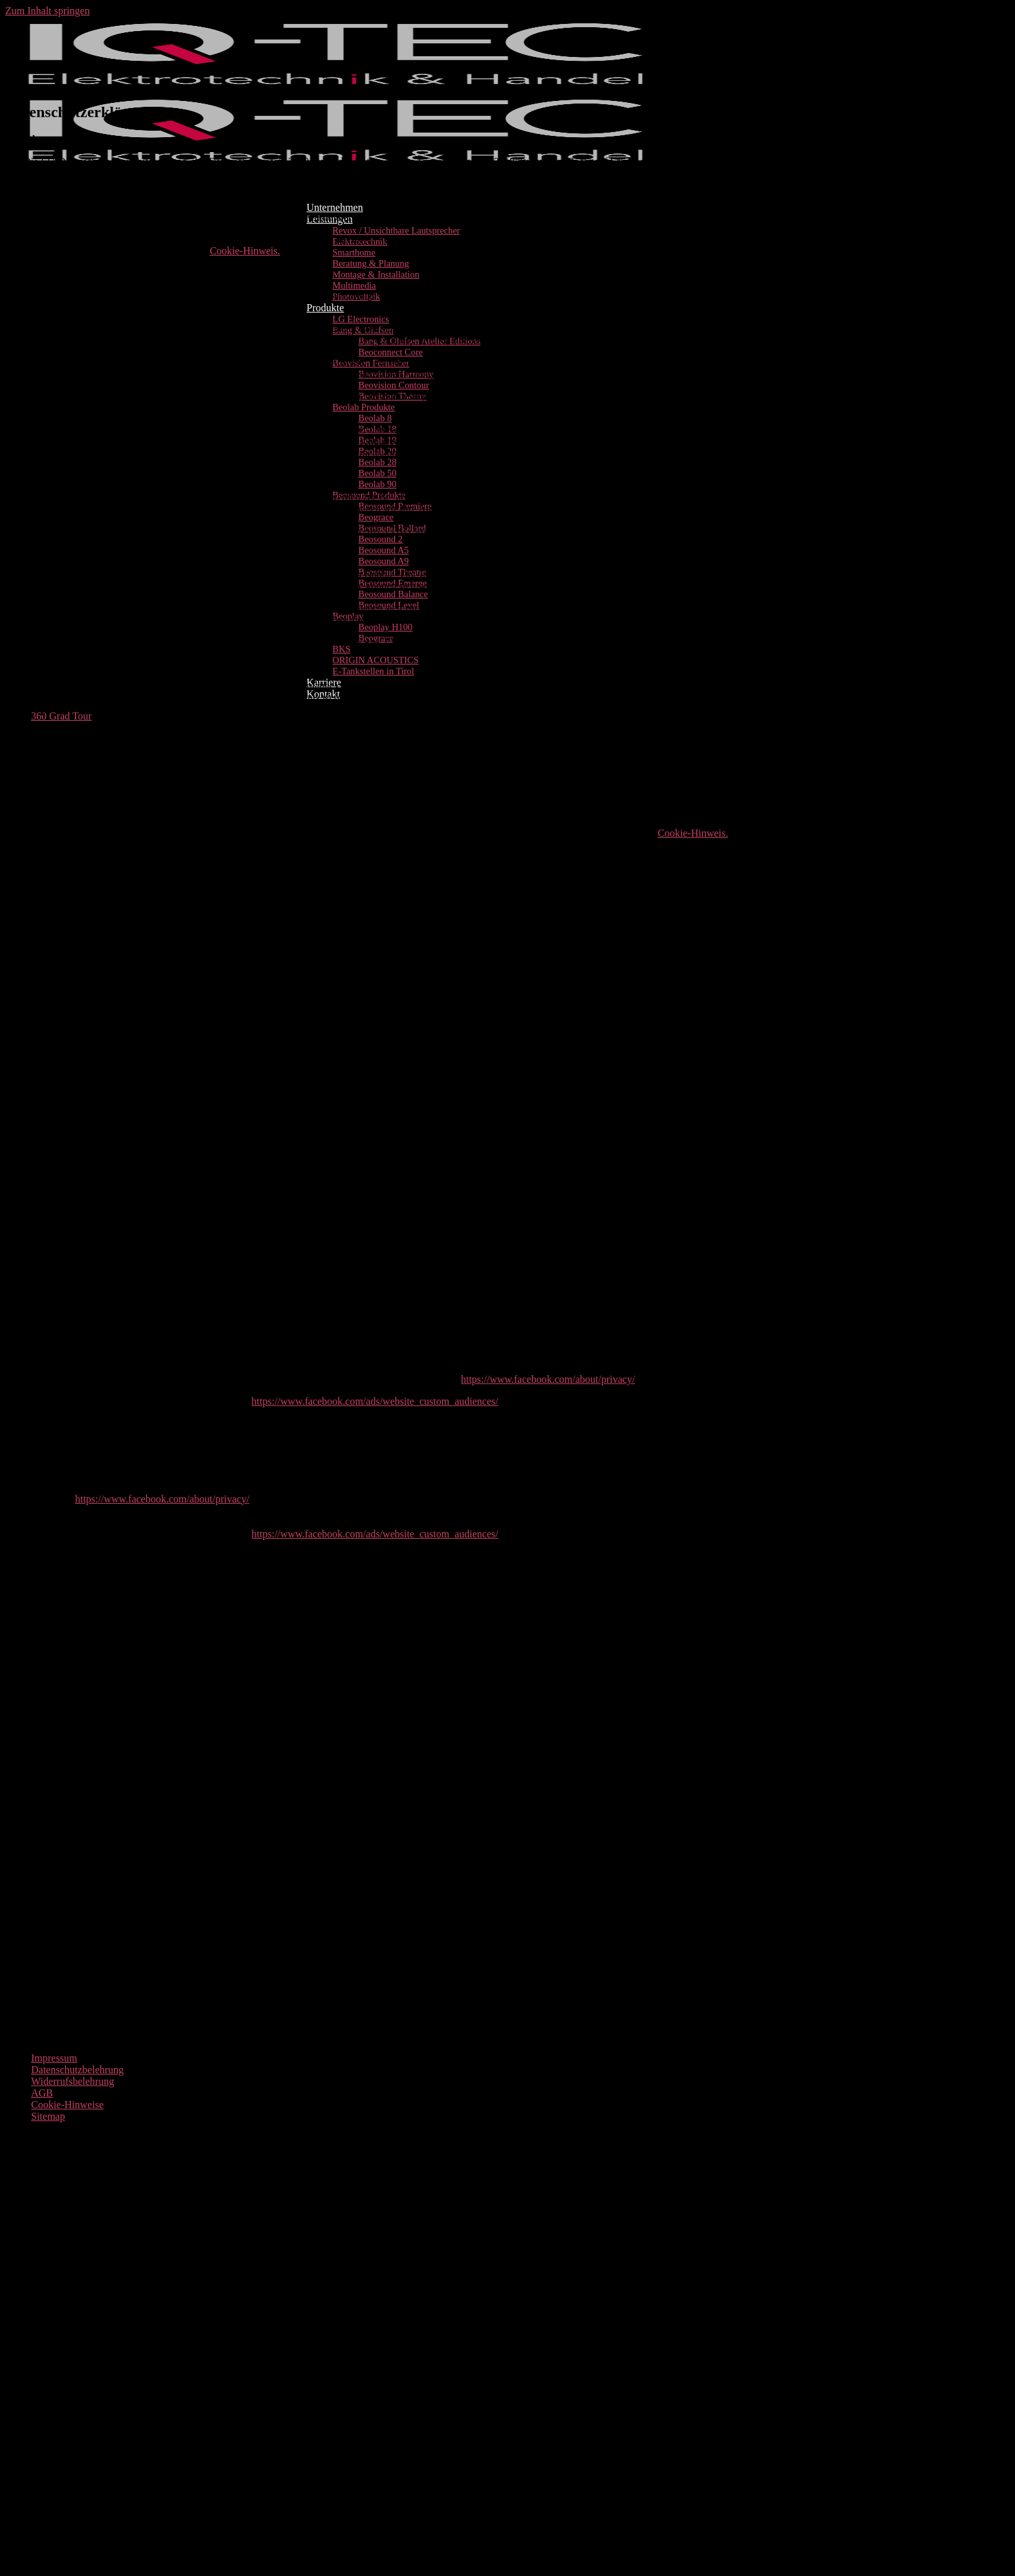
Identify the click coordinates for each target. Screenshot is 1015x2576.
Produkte (325, 307)
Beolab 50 (378, 473)
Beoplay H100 (386, 627)
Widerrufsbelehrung (72, 2081)
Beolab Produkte (364, 407)
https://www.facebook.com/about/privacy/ (548, 1379)
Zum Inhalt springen (47, 10)
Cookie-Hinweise (67, 2104)
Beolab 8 (375, 418)
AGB (42, 2092)
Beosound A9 (384, 561)
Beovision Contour (394, 385)
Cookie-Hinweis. (245, 250)
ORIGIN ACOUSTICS (376, 660)
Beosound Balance (394, 594)
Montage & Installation (376, 274)
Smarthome (354, 252)
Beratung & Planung (371, 263)
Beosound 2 (381, 539)
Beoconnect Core (391, 352)
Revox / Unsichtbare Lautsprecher (396, 230)
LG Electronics (361, 319)
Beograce (376, 517)
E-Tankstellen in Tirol (373, 671)
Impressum (54, 2058)
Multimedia (354, 285)
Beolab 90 (378, 484)
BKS (342, 649)
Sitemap (48, 2116)
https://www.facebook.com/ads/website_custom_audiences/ (375, 1401)
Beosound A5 (384, 550)
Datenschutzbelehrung (77, 2069)
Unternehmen (335, 207)
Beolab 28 (378, 462)
